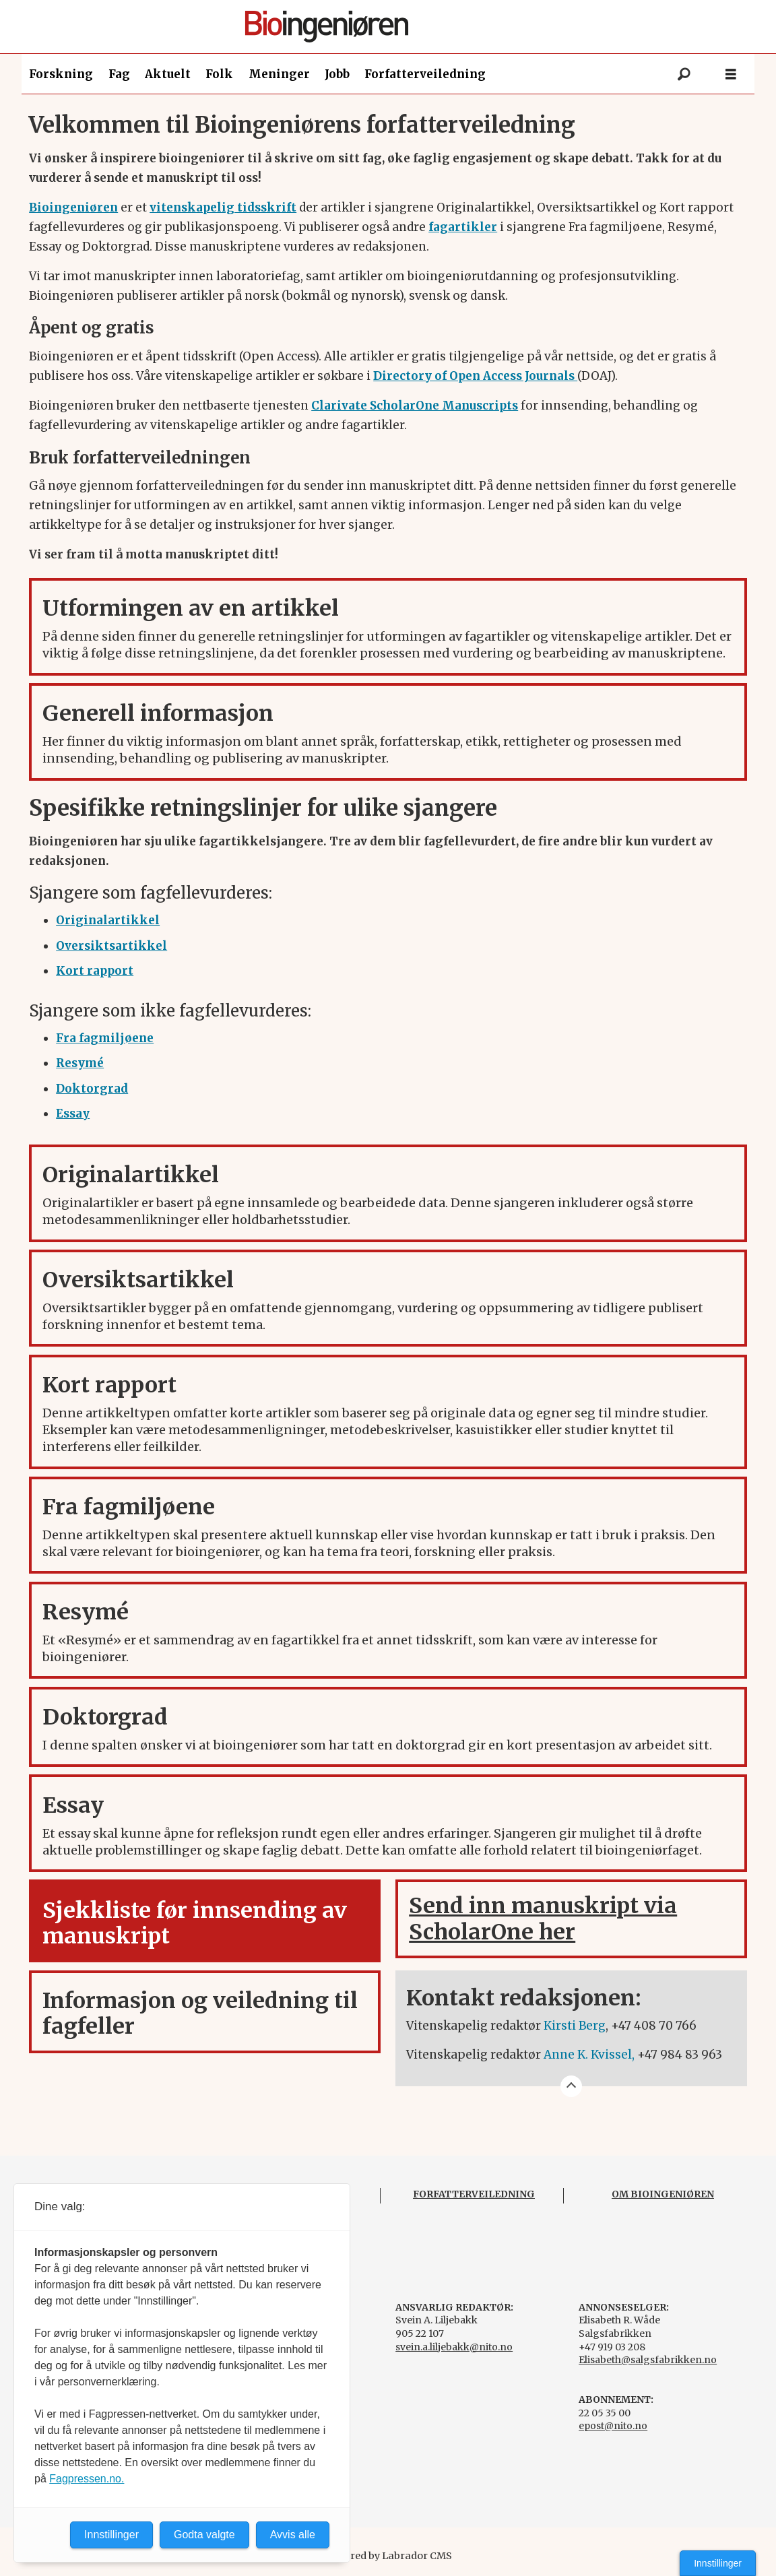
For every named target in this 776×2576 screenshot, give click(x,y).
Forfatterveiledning (425, 74)
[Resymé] (80, 1063)
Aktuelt (168, 74)
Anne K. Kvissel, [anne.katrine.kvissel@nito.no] (589, 2054)
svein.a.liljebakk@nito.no (454, 2347)
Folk (219, 74)
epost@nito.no (613, 2426)
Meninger (279, 74)
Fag (119, 74)
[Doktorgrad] (92, 1088)
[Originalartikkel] (108, 920)
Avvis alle (292, 2534)
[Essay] (73, 1113)
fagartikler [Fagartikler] (462, 227)
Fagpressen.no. (86, 2478)
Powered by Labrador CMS (388, 2556)
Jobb (337, 74)
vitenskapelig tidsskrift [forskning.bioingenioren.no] (223, 207)
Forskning (61, 74)
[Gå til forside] (394, 26)
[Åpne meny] (730, 74)
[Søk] (683, 74)
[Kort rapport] (94, 970)
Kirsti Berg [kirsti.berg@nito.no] (575, 2025)
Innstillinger (718, 2563)
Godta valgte (204, 2534)
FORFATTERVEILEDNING (474, 2194)
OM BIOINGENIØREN (663, 2194)
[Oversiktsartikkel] (111, 945)
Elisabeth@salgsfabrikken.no (648, 2360)
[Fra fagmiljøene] (105, 1038)
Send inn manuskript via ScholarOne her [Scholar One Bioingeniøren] (543, 1918)
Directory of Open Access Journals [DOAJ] (475, 375)
